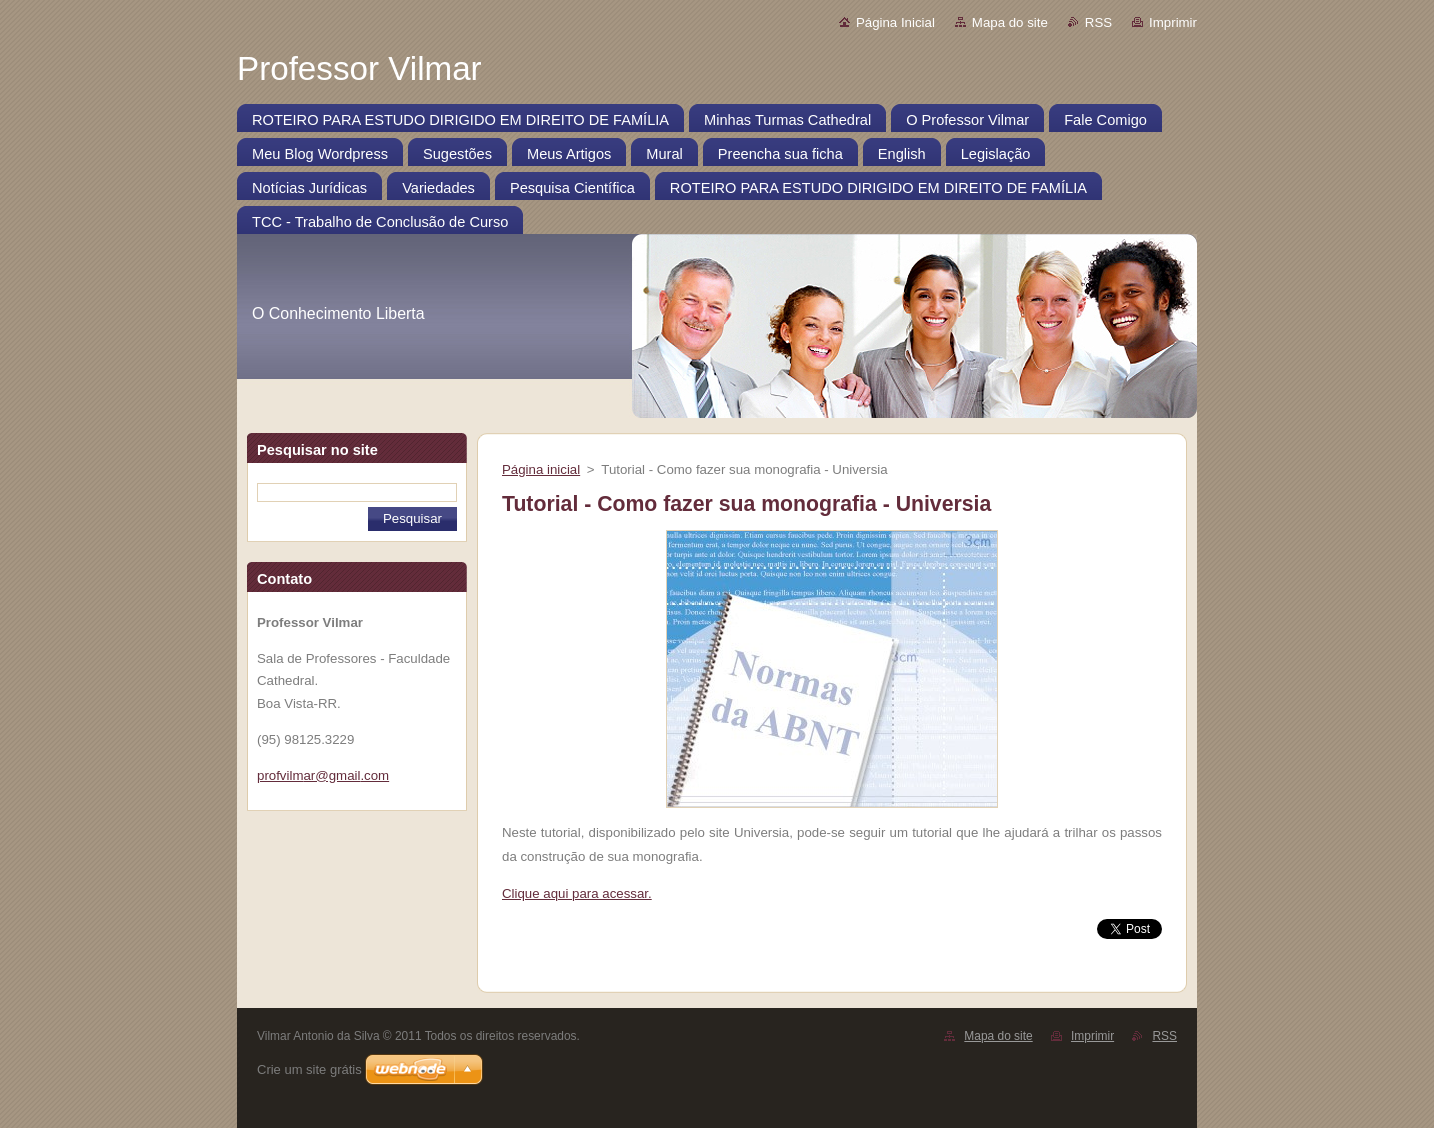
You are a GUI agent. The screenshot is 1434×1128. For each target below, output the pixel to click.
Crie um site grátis (309, 1069)
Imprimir (1173, 22)
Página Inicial (895, 22)
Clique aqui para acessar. (577, 893)
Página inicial (541, 469)
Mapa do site (1010, 22)
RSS (1098, 22)
